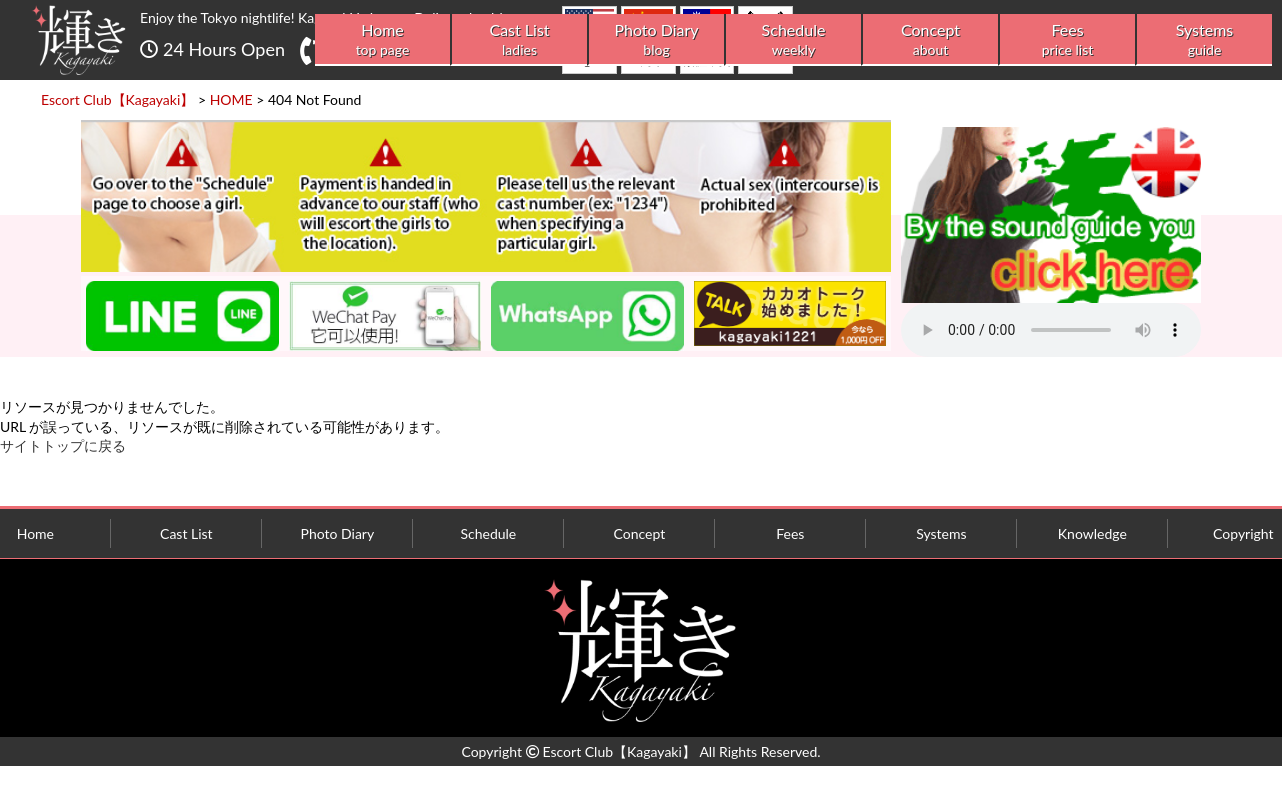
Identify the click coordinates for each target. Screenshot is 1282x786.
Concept (930, 39)
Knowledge (1092, 533)
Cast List (519, 39)
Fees (1067, 39)
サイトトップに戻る (63, 445)
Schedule (793, 39)
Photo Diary (656, 39)
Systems (1204, 39)
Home (382, 39)
